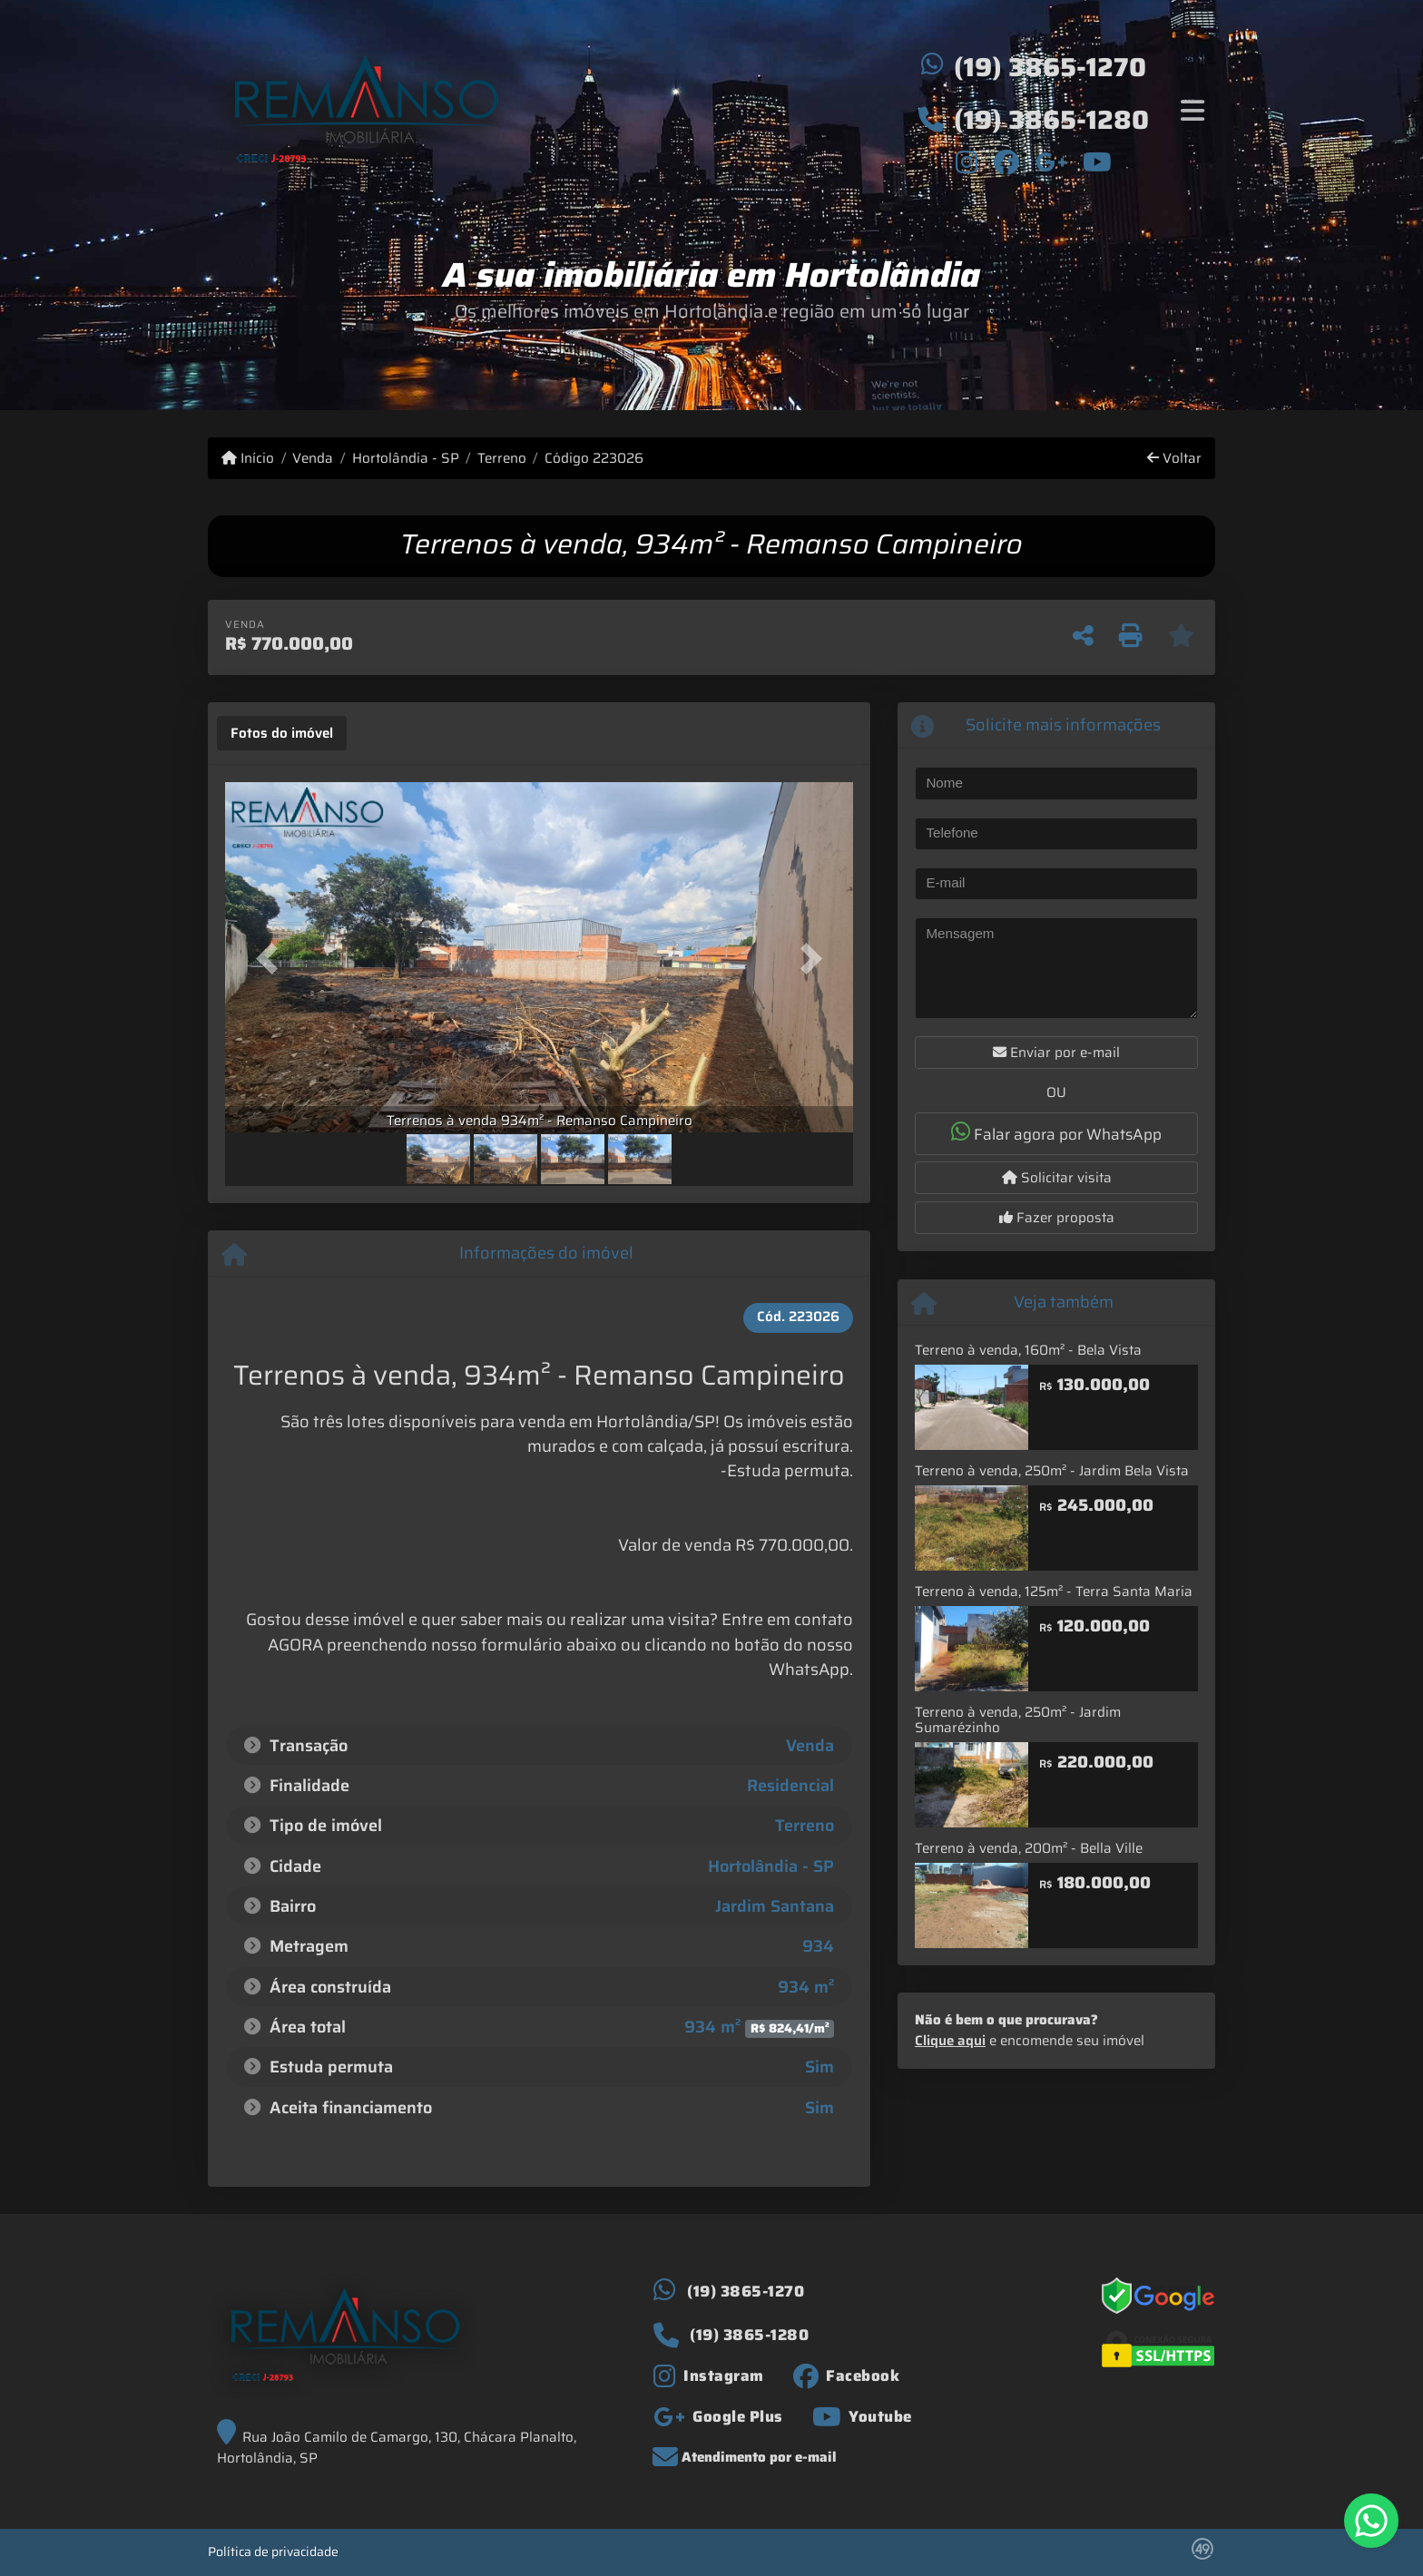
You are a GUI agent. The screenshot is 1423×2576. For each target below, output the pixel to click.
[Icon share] (967, 161)
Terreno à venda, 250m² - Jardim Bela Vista (1052, 1471)
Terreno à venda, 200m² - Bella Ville (1029, 1848)
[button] (272, 959)
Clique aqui (950, 2041)
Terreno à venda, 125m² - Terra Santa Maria (1053, 1591)
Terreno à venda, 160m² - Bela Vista (1028, 1350)
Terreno (501, 458)
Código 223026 (594, 458)
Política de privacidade (273, 2551)
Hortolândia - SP (405, 458)
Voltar (1174, 458)
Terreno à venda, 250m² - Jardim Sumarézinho (1018, 1720)
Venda (312, 458)
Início (247, 458)
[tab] (282, 733)
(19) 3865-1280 (1051, 120)
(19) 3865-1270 (1050, 67)
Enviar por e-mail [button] (1056, 1052)
